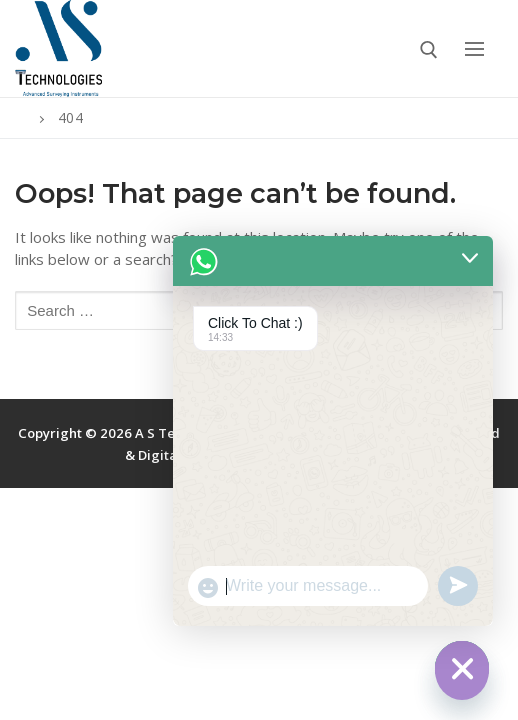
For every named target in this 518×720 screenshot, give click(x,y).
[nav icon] (474, 48)
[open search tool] (429, 50)
